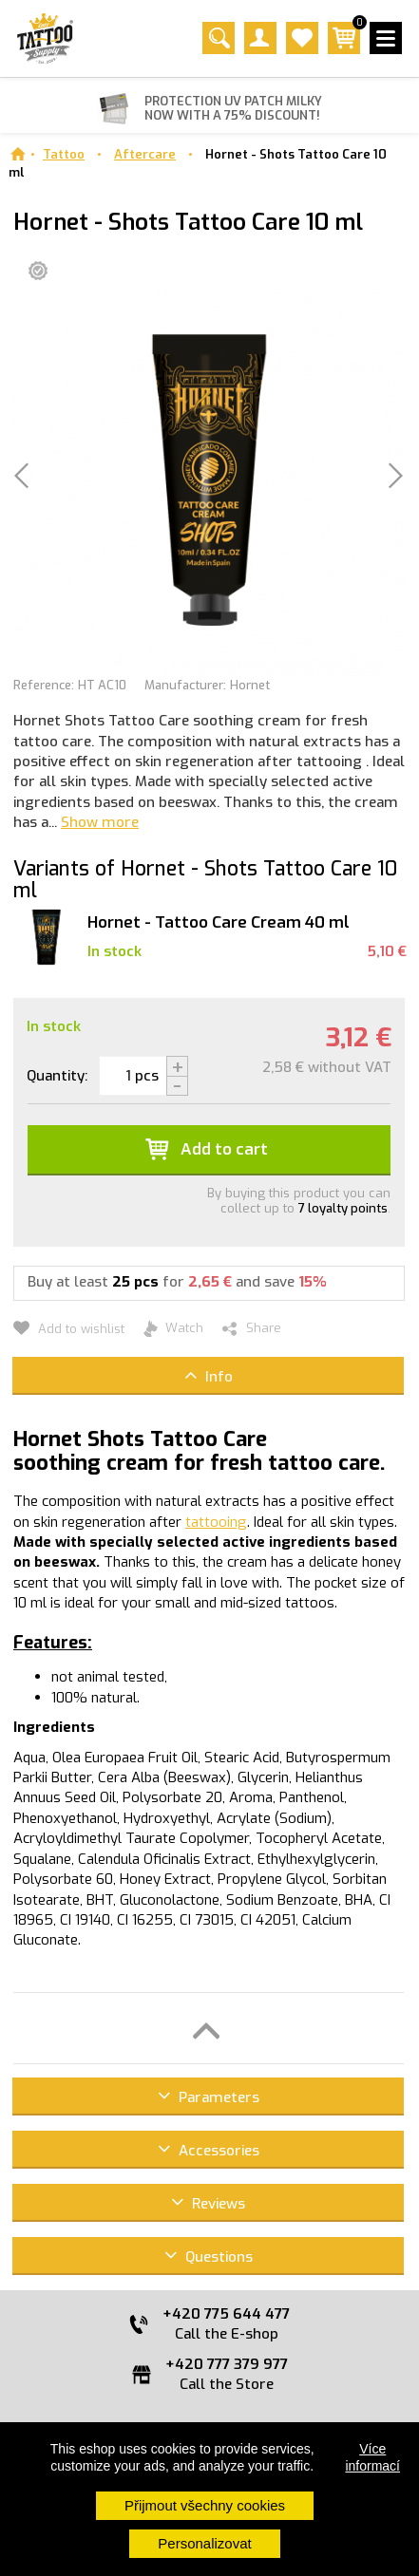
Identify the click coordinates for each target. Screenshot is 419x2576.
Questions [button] (208, 2255)
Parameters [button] (208, 2096)
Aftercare (145, 154)
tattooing (216, 1522)
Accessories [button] (208, 2149)
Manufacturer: (185, 685)
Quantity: (57, 1075)
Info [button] (208, 1375)
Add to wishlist (68, 1329)
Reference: (43, 685)
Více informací (372, 2457)
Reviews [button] (208, 2202)
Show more (100, 822)
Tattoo (64, 154)
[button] (208, 2028)
